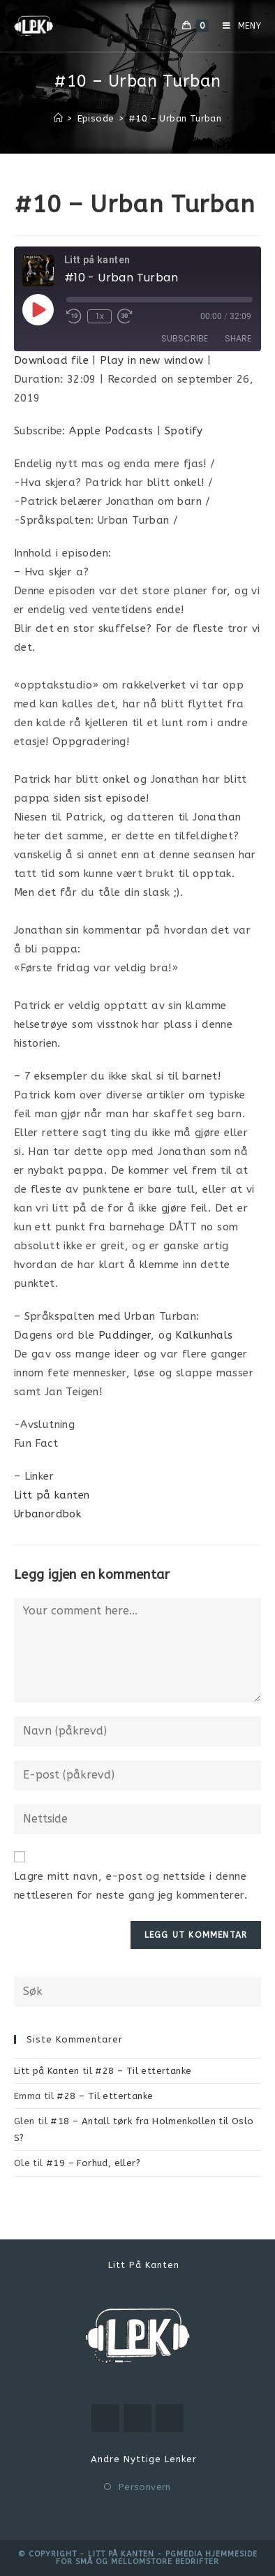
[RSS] (170, 2418)
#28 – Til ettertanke (143, 2071)
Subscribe (184, 338)
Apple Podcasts (111, 431)
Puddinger (124, 1335)
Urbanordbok (47, 1514)
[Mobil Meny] (237, 26)
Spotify (184, 431)
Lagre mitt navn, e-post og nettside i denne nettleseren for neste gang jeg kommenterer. (130, 1885)
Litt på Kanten (47, 2071)
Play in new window (151, 360)
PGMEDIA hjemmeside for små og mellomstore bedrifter (157, 2557)
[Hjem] (58, 118)
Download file (51, 360)
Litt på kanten (52, 1495)
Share (238, 338)
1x (99, 316)
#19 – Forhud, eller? (93, 2163)
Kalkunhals (203, 1335)
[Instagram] (137, 2418)
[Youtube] (105, 2418)
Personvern (145, 2487)
